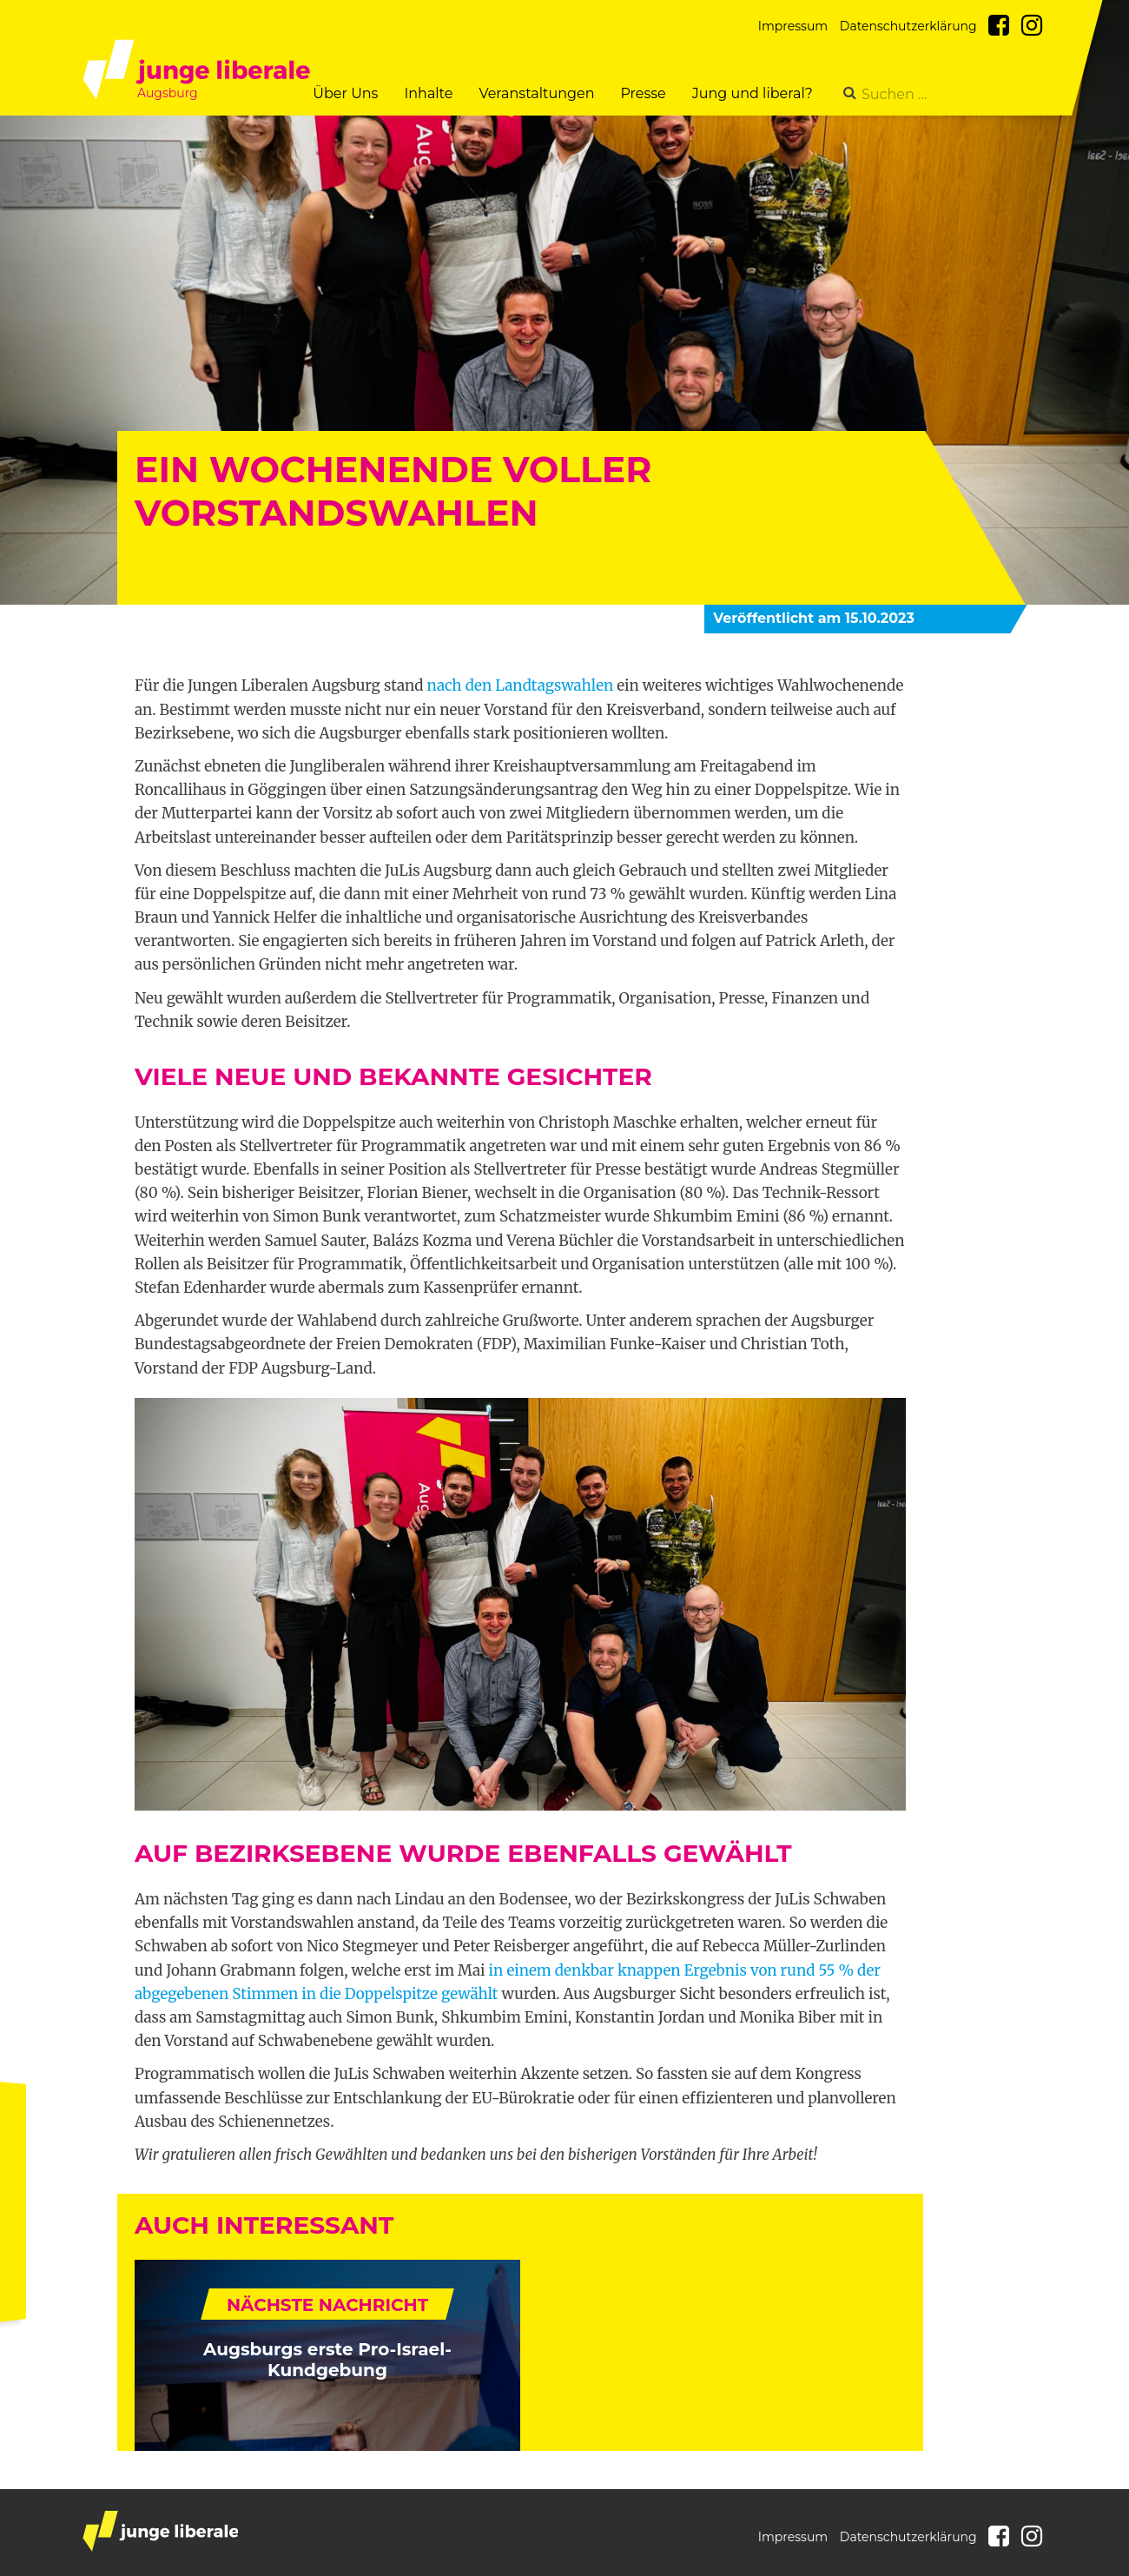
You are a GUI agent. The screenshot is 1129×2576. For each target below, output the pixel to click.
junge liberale (160, 2531)
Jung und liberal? (752, 93)
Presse (642, 93)
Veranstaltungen (536, 93)
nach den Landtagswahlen (520, 685)
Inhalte (428, 93)
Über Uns (345, 93)
